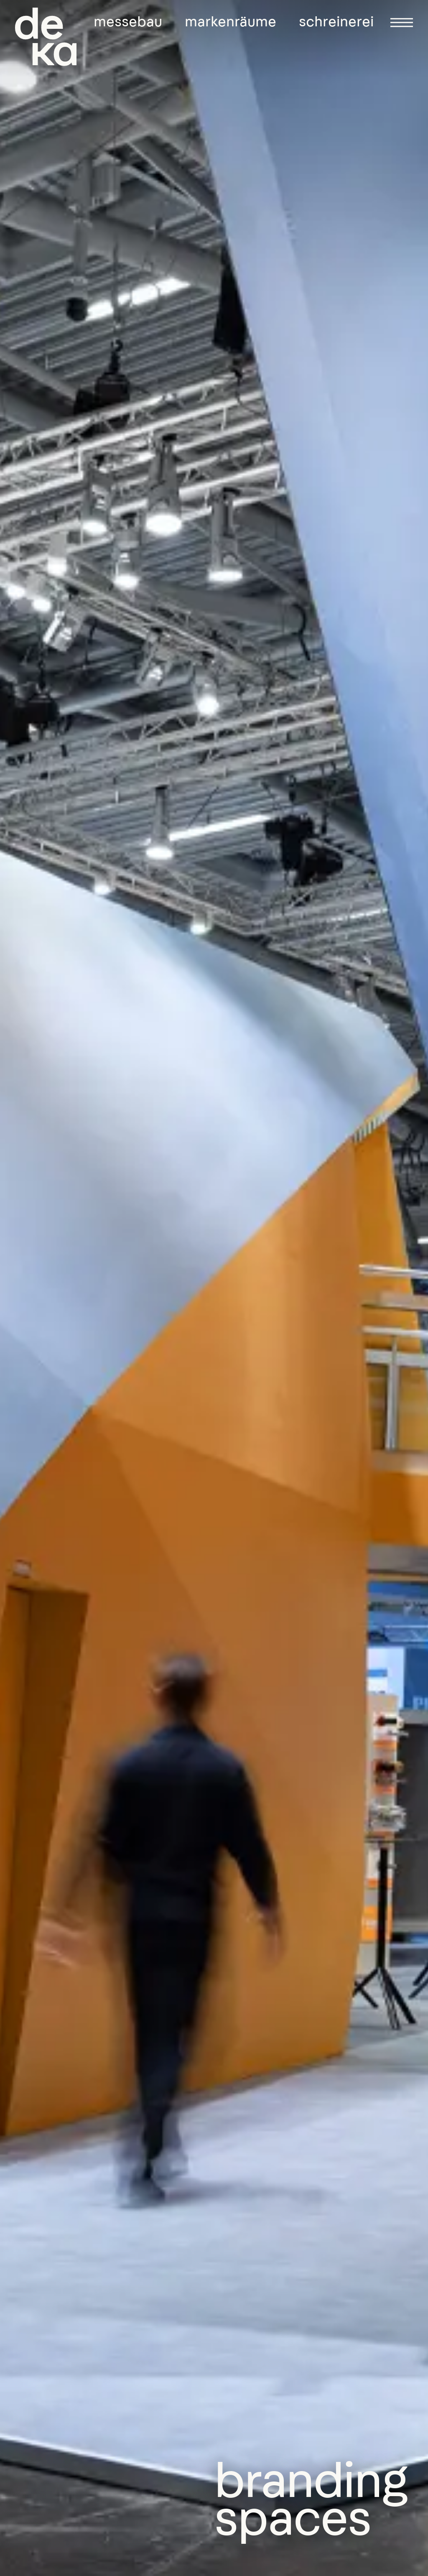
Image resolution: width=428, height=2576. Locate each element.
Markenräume (230, 22)
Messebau (128, 22)
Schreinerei (336, 22)
